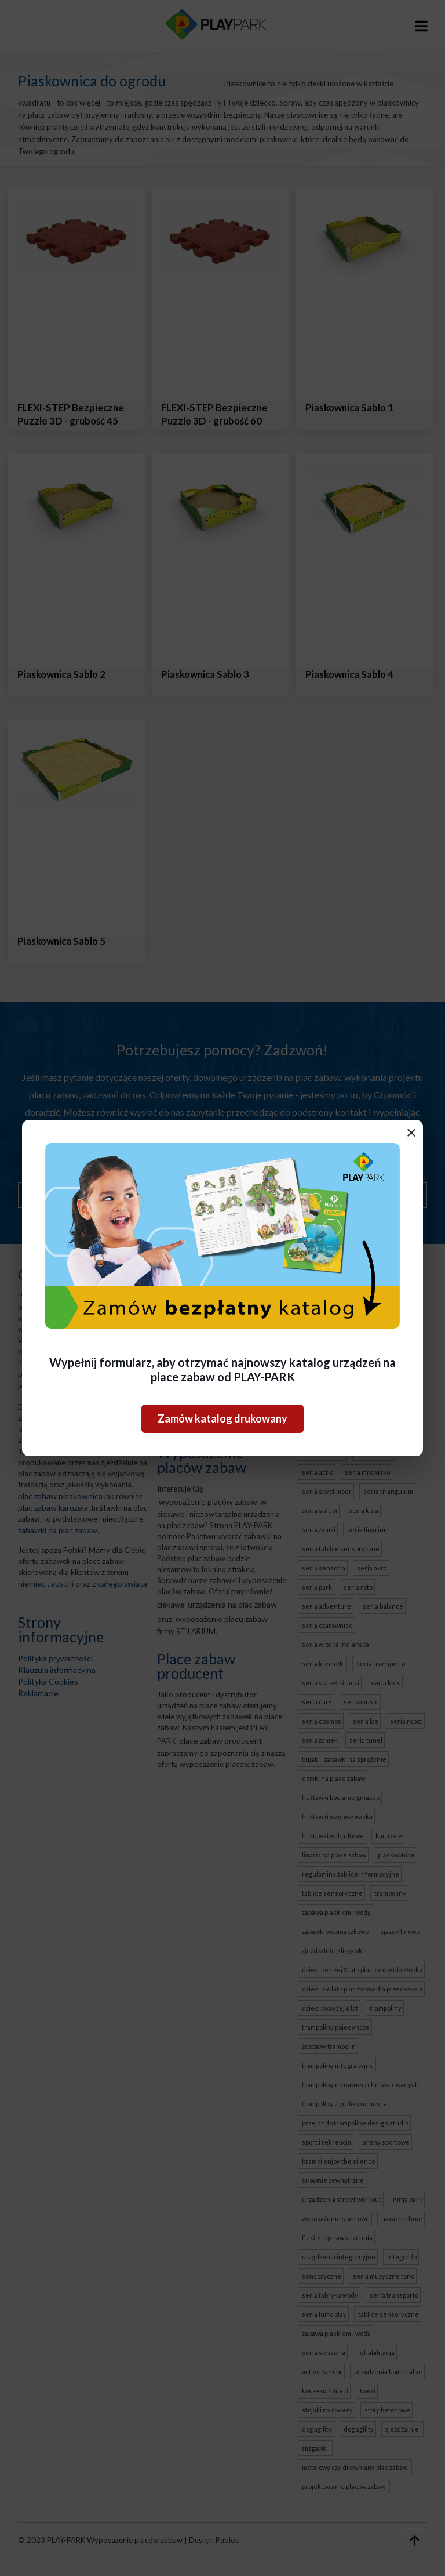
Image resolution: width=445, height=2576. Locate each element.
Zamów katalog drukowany (222, 1418)
